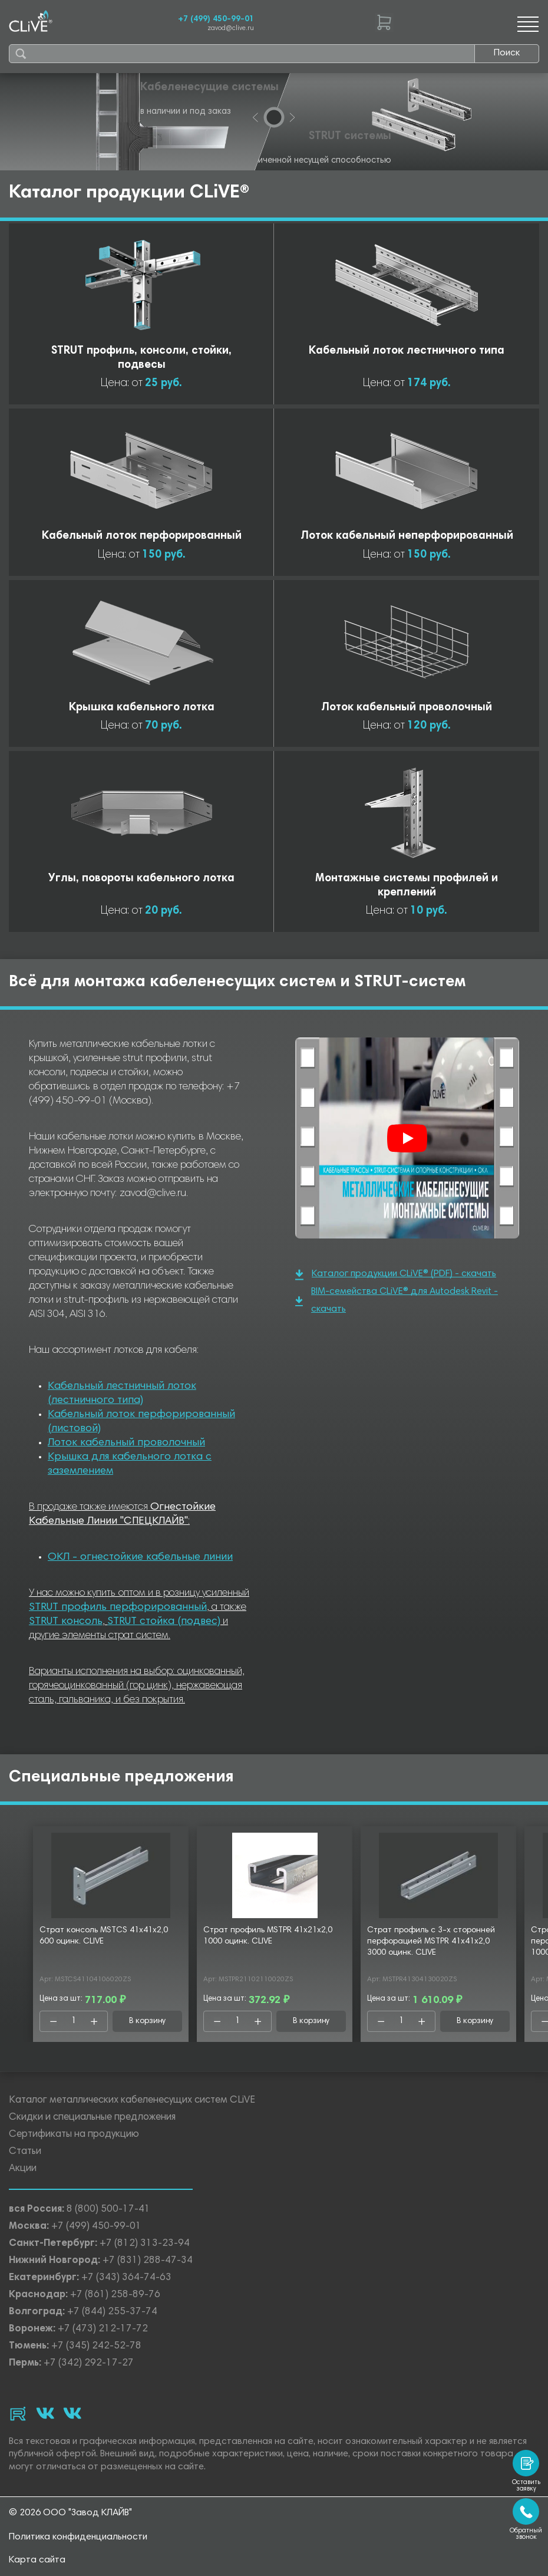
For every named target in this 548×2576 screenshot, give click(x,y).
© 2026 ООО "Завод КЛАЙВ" (70, 2513)
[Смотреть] (407, 1138)
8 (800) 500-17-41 (108, 2210)
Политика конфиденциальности (78, 2537)
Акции (23, 2169)
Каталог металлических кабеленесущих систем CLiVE (132, 2101)
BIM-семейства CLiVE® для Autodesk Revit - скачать (396, 1300)
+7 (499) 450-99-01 (216, 19)
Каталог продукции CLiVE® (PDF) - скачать (395, 1274)
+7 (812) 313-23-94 (145, 2244)
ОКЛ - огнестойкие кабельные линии (140, 1557)
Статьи (25, 2152)
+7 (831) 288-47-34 (148, 2261)
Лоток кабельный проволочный (126, 1443)
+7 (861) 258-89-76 (115, 2295)
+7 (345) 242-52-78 (96, 2346)
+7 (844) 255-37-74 (112, 2312)
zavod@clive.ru (230, 28)
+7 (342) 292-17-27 (89, 2363)
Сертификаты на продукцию (74, 2135)
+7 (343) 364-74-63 (126, 2278)
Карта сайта (37, 2560)
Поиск (507, 53)
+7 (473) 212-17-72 (103, 2329)
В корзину (147, 2021)
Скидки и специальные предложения (92, 2118)
